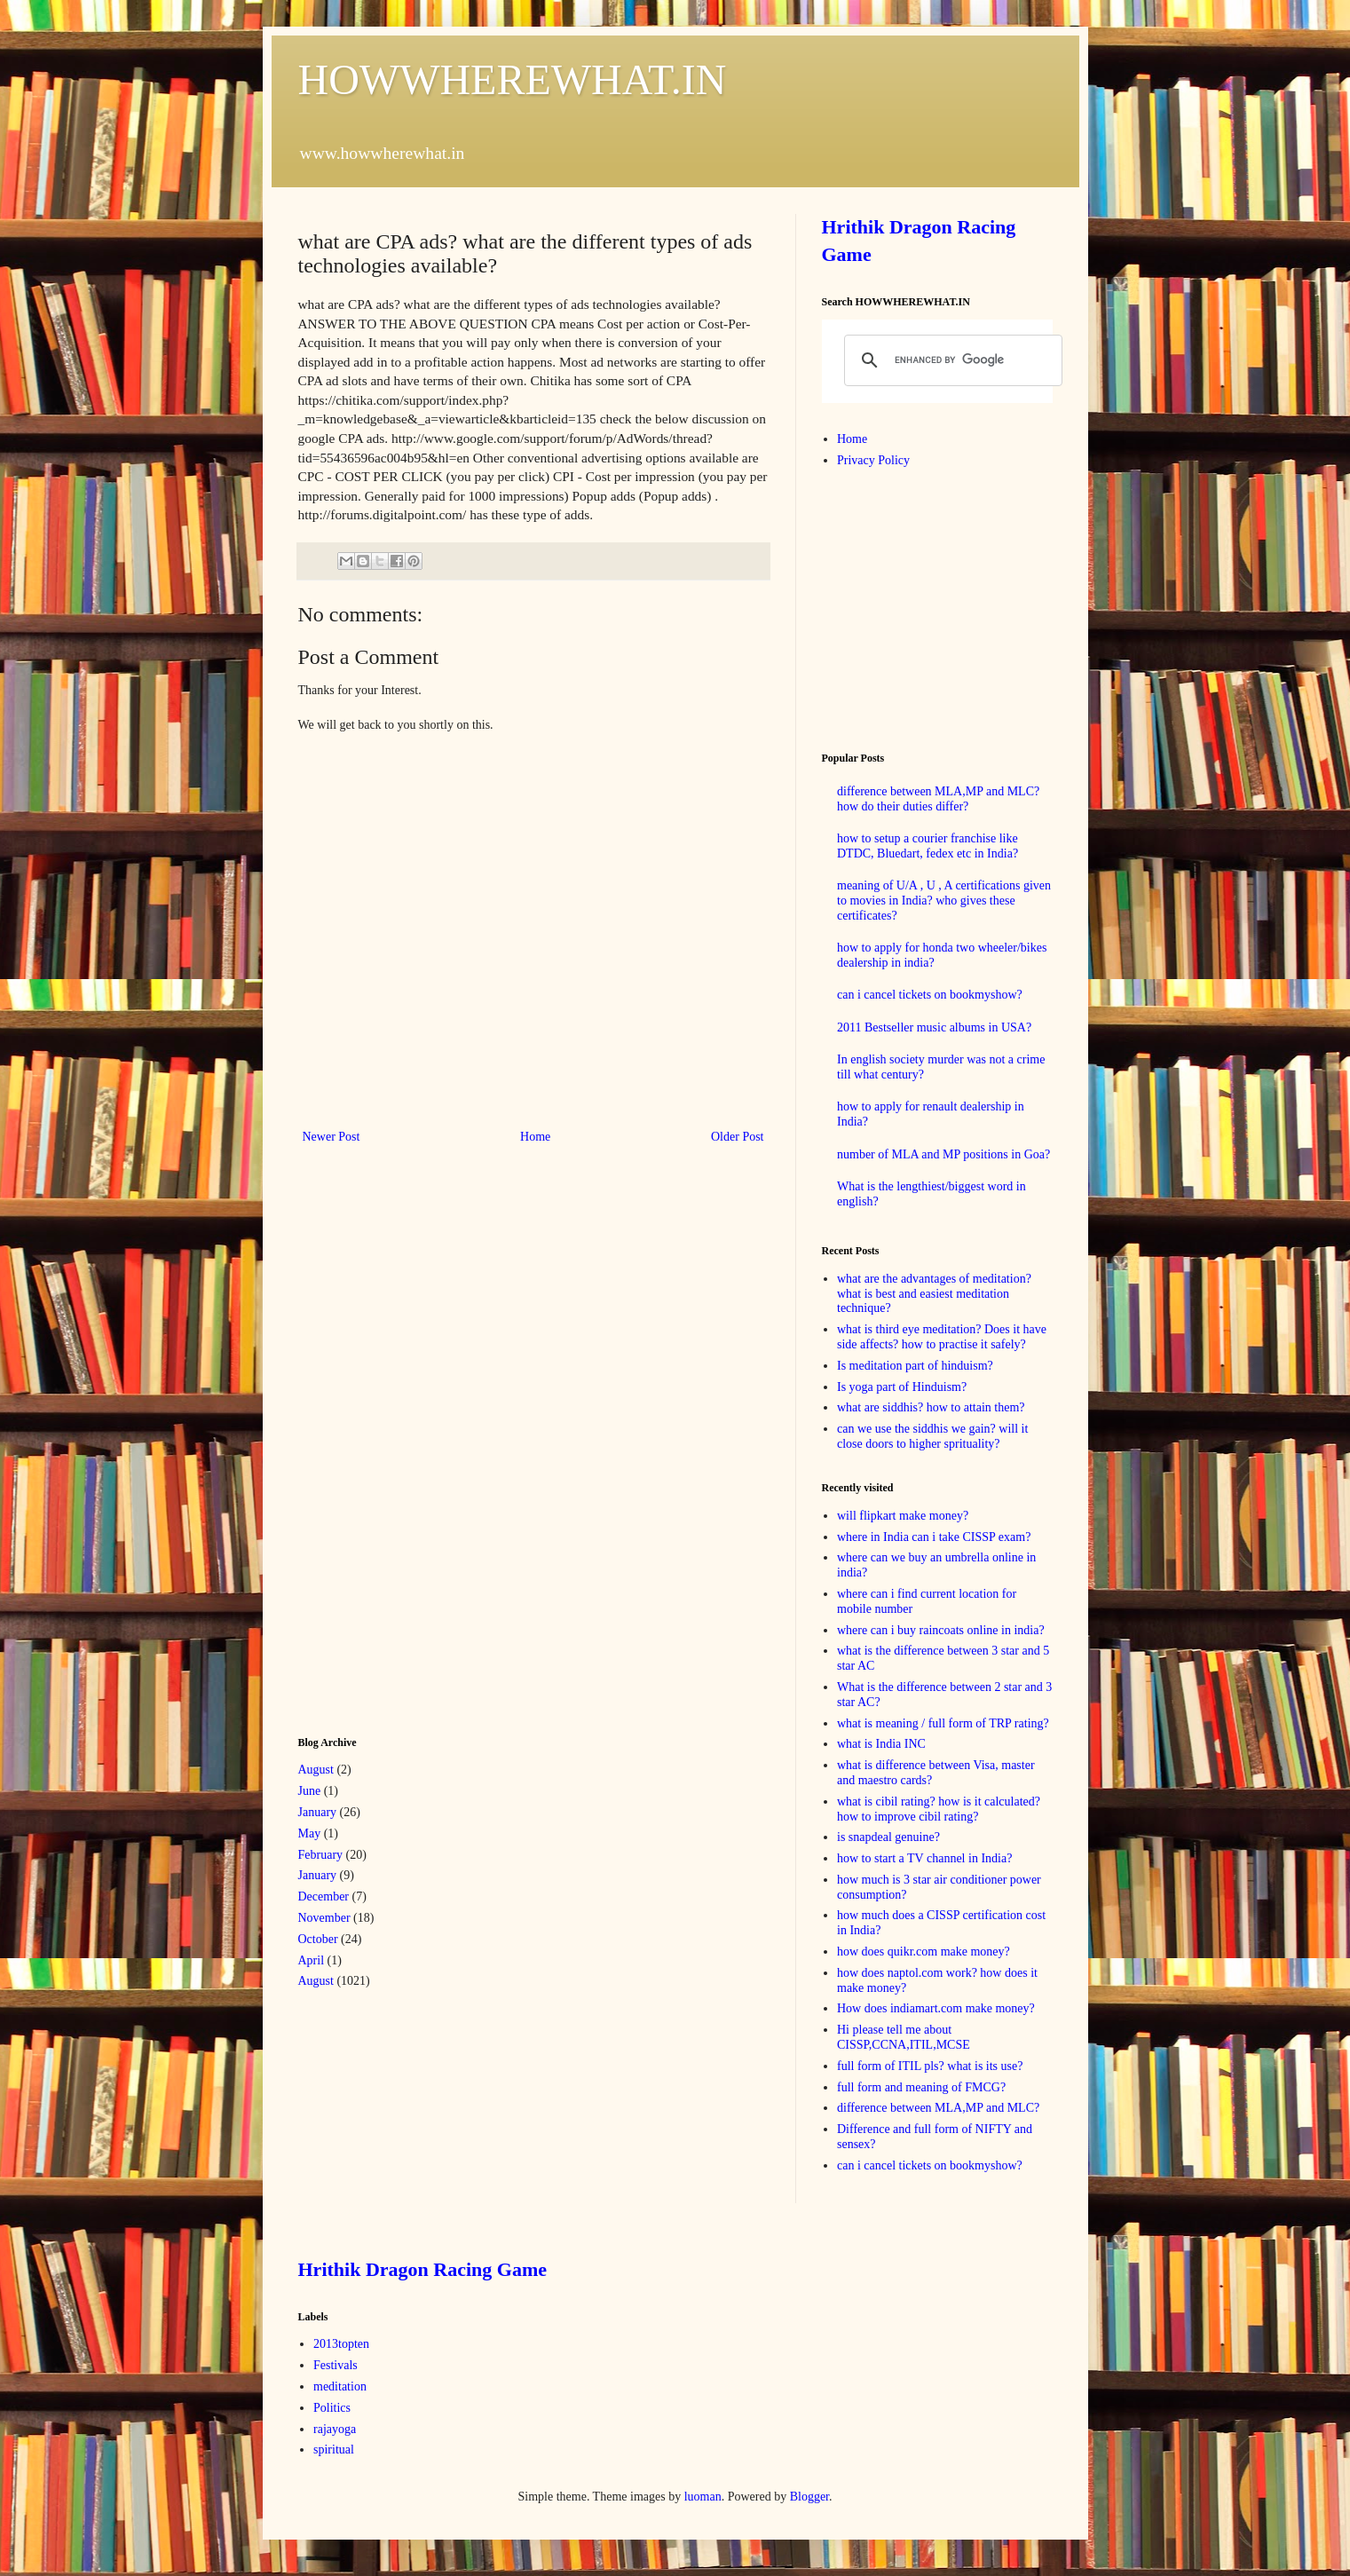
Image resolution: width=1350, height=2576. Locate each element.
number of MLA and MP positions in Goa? (943, 1154)
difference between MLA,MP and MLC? (938, 2107)
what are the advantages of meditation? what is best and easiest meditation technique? (934, 1294)
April (311, 1960)
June (309, 1791)
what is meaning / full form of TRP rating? (943, 1723)
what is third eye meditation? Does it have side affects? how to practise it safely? (941, 1337)
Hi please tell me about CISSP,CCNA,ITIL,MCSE (903, 2037)
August (316, 1769)
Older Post (737, 1136)
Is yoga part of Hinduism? (902, 1387)
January (317, 1812)
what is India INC (881, 1743)
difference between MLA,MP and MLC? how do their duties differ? (938, 799)
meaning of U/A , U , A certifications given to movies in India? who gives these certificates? (944, 900)
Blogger (809, 2496)
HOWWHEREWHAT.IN (512, 79)
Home (535, 1136)
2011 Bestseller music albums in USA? (934, 1027)
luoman (703, 2496)
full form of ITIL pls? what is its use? (929, 2066)
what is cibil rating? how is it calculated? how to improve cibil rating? (938, 1809)
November (324, 1917)
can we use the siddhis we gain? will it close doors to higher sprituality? (932, 1436)
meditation (340, 2386)
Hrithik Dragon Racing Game (423, 2269)
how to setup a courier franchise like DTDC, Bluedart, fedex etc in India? (927, 846)
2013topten (341, 2344)
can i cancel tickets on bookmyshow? (929, 994)
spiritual (333, 2449)
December (324, 1896)
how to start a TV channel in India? (924, 1858)
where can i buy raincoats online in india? (941, 1630)
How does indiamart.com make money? (936, 2008)
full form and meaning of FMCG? (921, 2087)
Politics (332, 2407)
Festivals (335, 2365)
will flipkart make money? (902, 1515)
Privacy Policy (873, 460)
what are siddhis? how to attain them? (931, 1407)
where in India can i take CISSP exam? (933, 1537)
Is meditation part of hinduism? (915, 1365)
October (318, 1939)
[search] (951, 360)
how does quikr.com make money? (923, 1951)
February (320, 1854)
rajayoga (334, 2429)
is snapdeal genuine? (888, 1837)
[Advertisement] (431, 1438)
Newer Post (331, 1136)
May (309, 1833)
